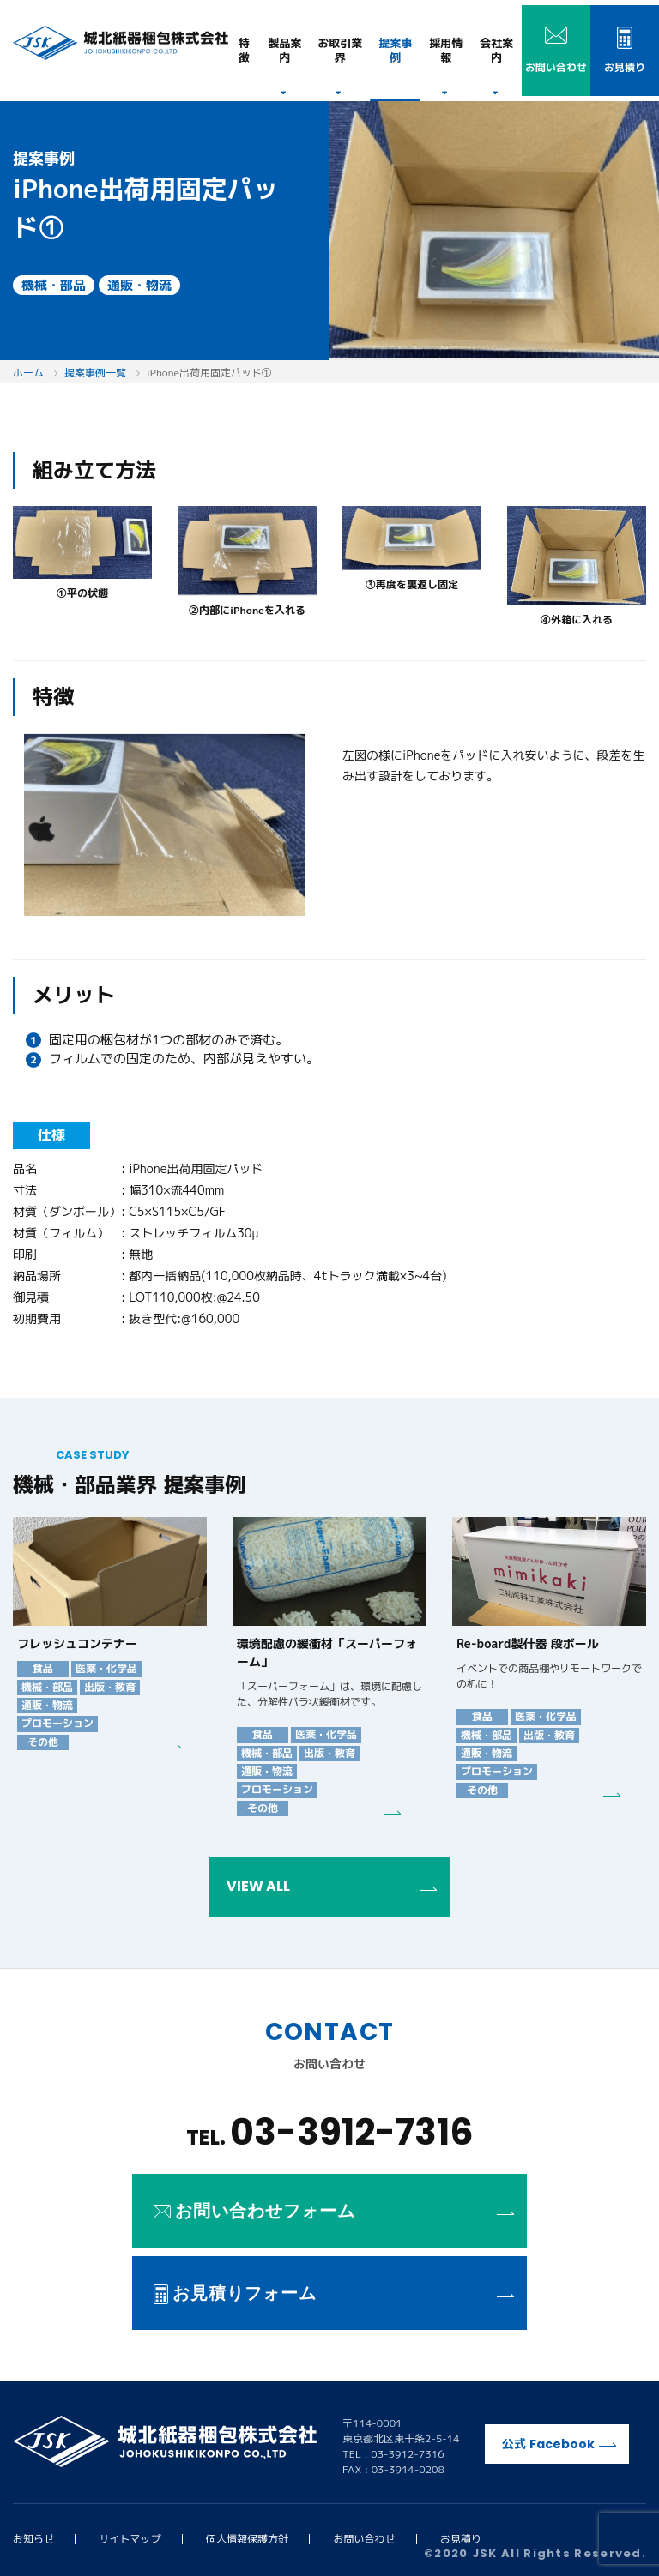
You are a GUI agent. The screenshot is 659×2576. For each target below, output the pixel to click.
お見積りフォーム (334, 2293)
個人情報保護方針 (247, 2538)
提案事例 (395, 50)
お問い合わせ (365, 2538)
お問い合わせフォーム (334, 2211)
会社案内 (496, 50)
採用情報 (446, 50)
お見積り (460, 2538)
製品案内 (284, 50)
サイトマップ (130, 2538)
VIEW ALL (332, 1886)
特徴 (244, 50)
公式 (559, 2444)
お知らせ (33, 2538)
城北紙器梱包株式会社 (120, 43)
